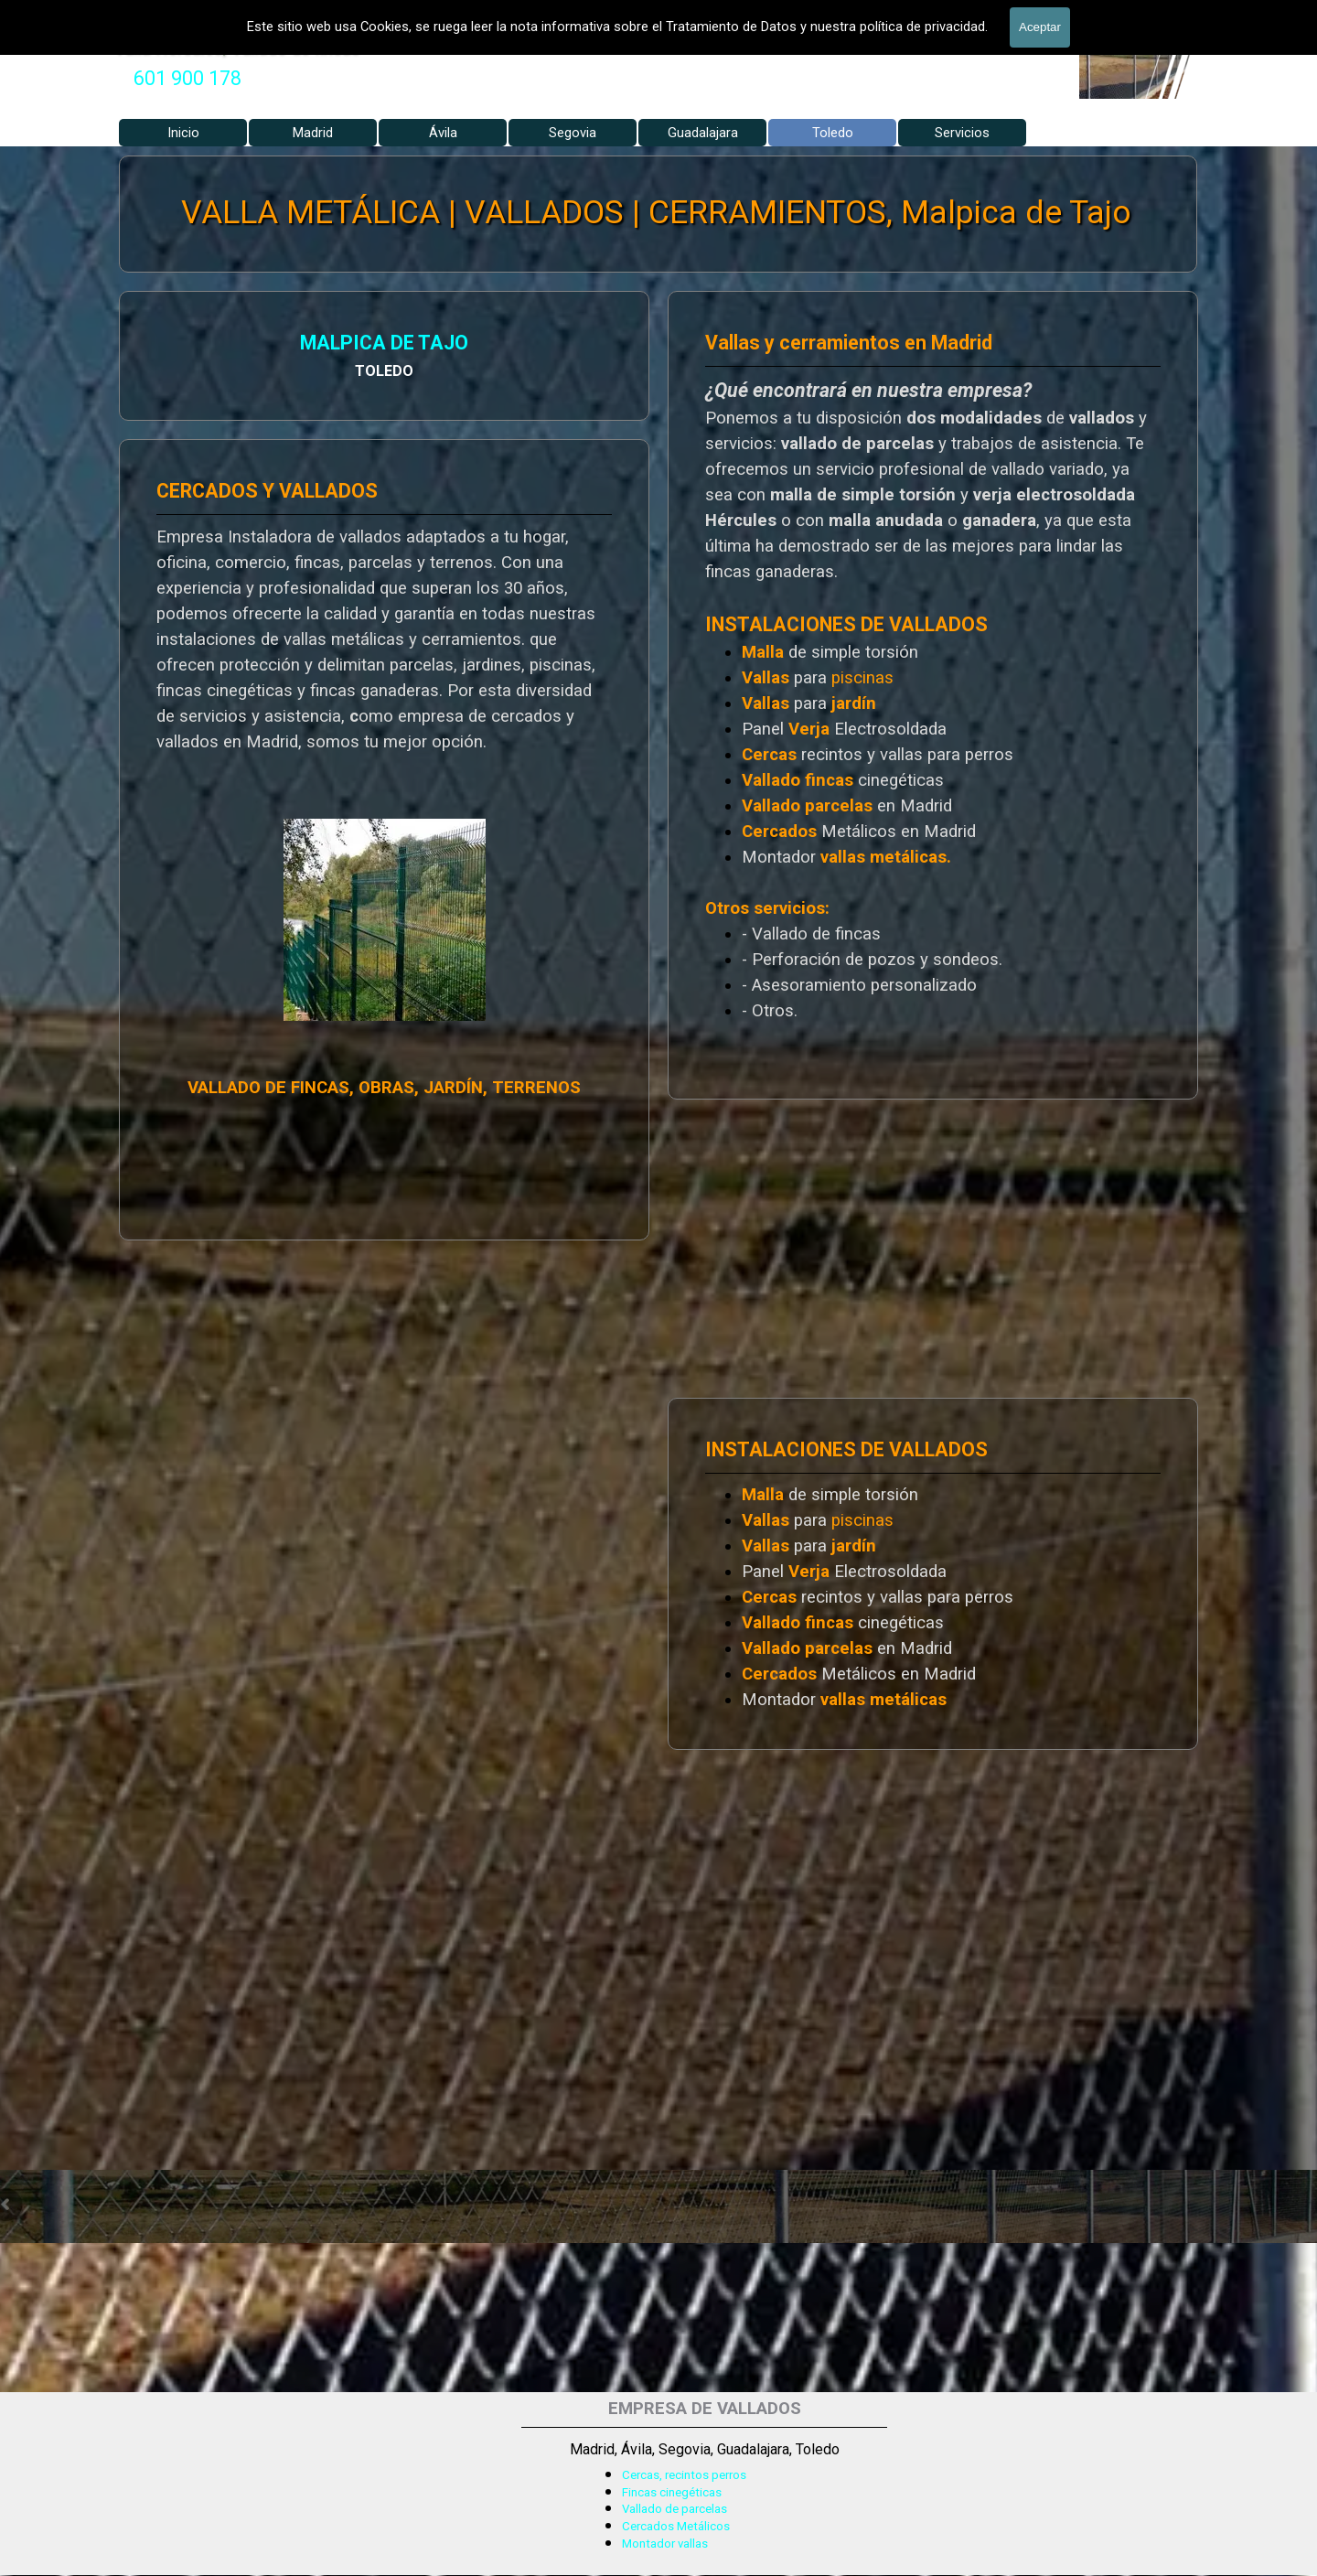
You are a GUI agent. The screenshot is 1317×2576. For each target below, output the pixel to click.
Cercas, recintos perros (684, 2475)
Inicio (183, 132)
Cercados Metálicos (676, 2526)
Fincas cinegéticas (672, 2492)
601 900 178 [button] (187, 78)
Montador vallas (665, 2543)
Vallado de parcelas (674, 2509)
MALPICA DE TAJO (202, 345)
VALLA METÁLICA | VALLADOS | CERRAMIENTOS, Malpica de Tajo (656, 213)
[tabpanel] (187, 78)
